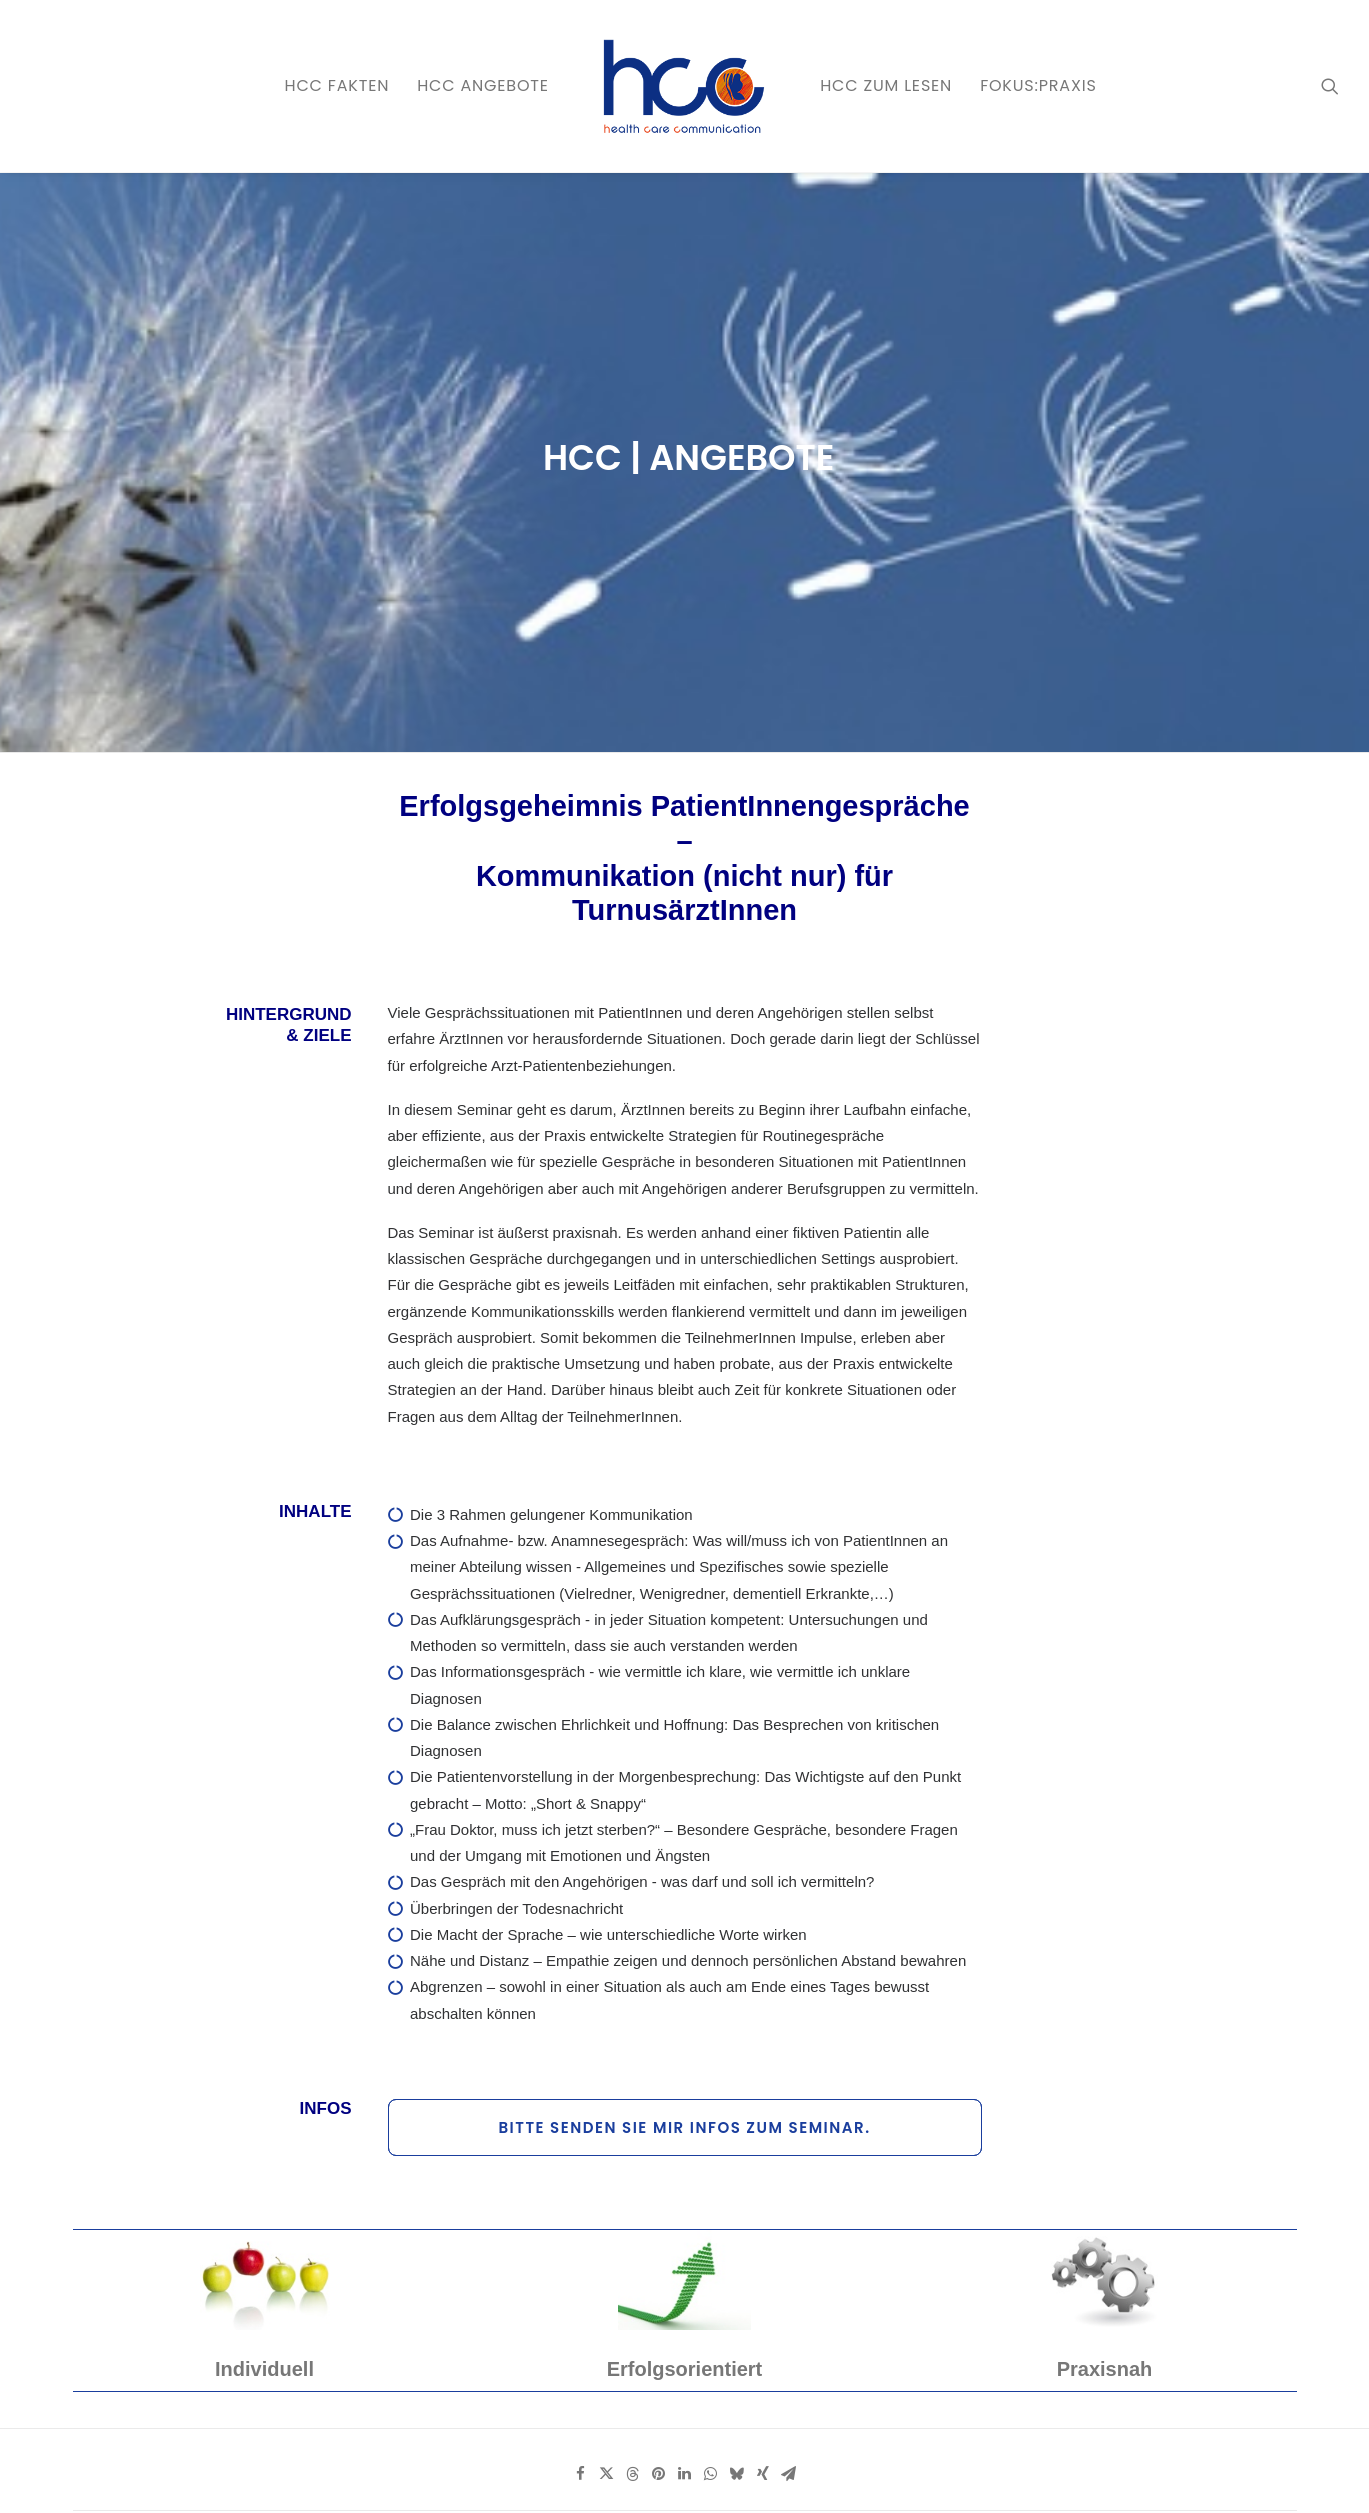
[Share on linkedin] (685, 2071)
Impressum (413, 2473)
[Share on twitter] (607, 2071)
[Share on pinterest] (659, 2071)
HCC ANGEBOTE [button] (483, 85)
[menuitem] (337, 86)
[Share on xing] (763, 2071)
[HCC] (684, 86)
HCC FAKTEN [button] (337, 85)
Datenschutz (334, 2473)
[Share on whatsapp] (711, 2071)
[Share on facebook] (581, 2071)
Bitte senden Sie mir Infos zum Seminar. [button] (684, 1724)
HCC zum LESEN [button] (886, 85)
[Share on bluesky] (737, 2071)
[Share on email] (789, 2071)
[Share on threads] (633, 2071)
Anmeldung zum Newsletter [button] (853, 2352)
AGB (468, 2473)
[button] (1330, 86)
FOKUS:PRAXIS (1038, 85)
